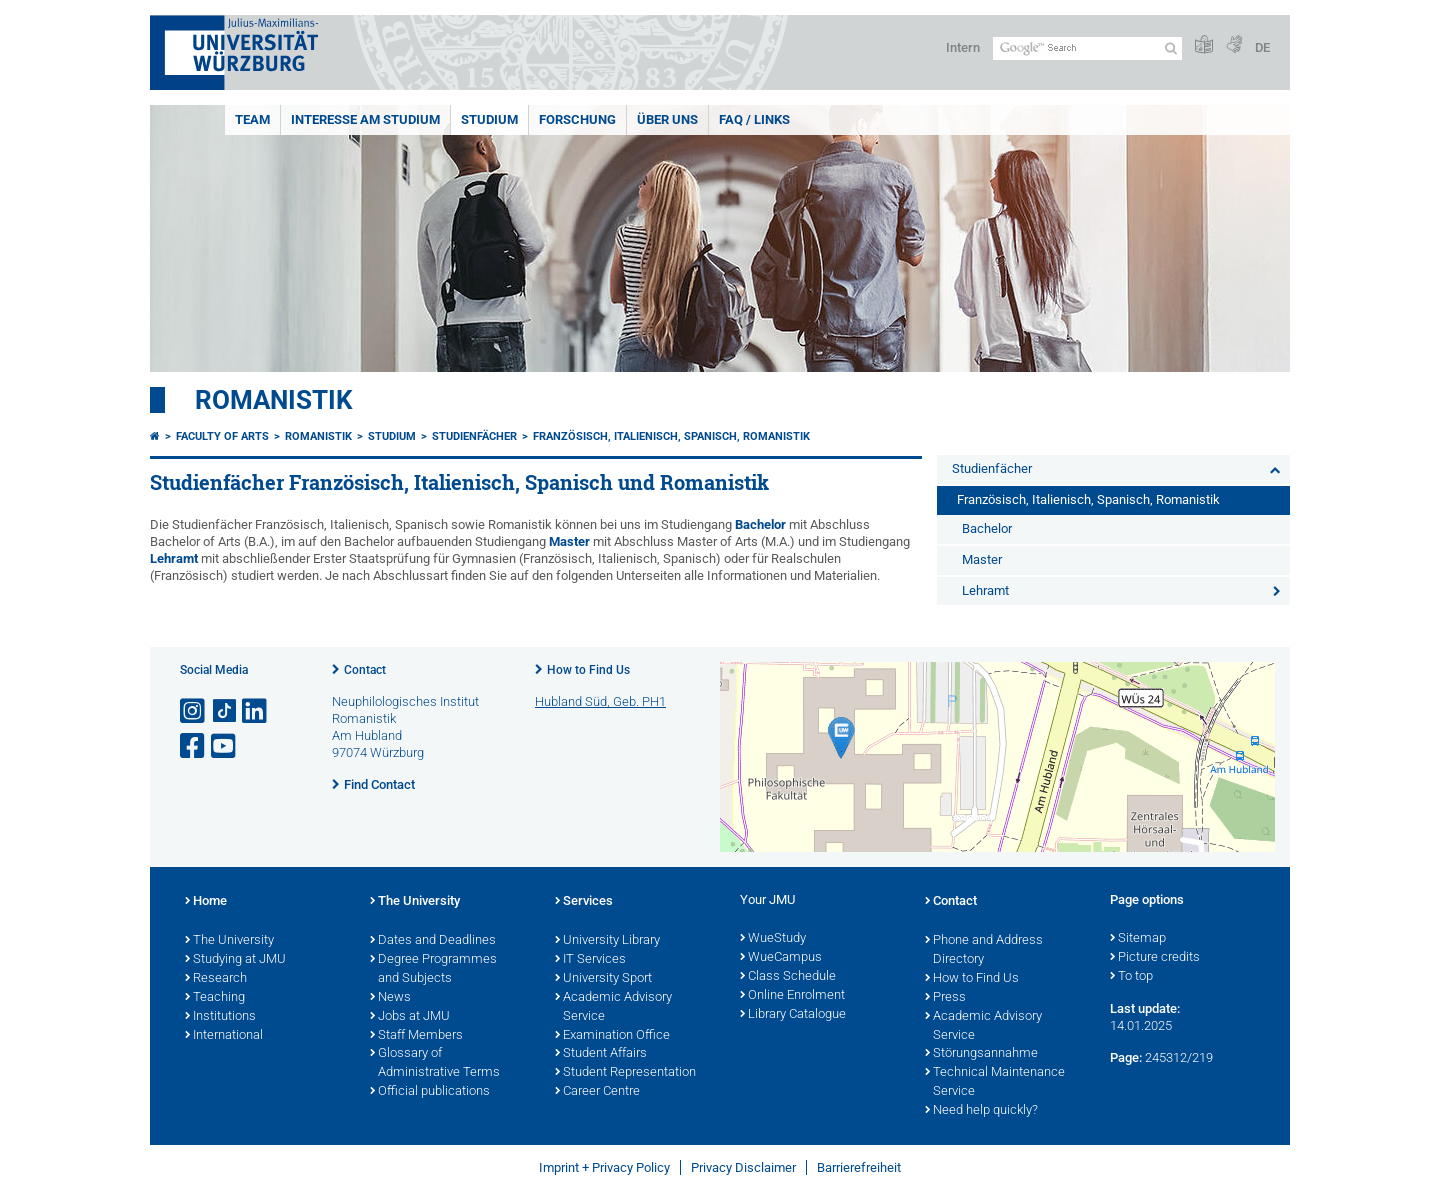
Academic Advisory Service (613, 1007)
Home (206, 902)
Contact (365, 670)
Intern (963, 47)
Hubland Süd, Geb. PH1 (600, 701)
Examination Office (612, 1036)
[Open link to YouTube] (225, 746)
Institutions (220, 1017)
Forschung (577, 119)
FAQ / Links (754, 119)
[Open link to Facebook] (194, 746)
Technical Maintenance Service (995, 1082)
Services (584, 902)
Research (216, 979)
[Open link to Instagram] (194, 711)
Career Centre (597, 1092)
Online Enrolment (792, 996)
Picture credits (1155, 958)
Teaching (215, 998)
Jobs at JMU (410, 1017)
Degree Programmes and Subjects (433, 969)
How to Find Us (588, 670)
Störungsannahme (981, 1054)
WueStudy (773, 939)
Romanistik (274, 400)
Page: (1126, 1057)
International (224, 1036)
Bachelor (760, 524)
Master (569, 541)
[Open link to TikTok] (225, 711)
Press (945, 998)
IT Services (590, 960)
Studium (489, 119)
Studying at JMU (235, 960)
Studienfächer (474, 436)
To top (1131, 977)
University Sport (603, 979)
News (390, 998)
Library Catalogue (793, 1015)
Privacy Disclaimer (743, 1167)
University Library (607, 941)
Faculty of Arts (222, 436)
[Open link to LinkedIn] (256, 711)
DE (1262, 47)
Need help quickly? (981, 1111)
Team (252, 119)
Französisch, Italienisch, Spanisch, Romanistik (671, 436)
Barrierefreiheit (859, 1167)
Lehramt (174, 558)
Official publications (430, 1092)
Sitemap (1138, 939)
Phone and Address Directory (984, 950)
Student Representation (625, 1073)
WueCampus (781, 958)
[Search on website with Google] (1087, 48)
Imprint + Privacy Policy (604, 1167)
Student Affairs (601, 1054)
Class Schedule (788, 977)
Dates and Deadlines (433, 941)
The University (229, 941)
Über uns (667, 119)
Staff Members (416, 1036)
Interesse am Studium (365, 119)
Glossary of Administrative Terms (435, 1063)
